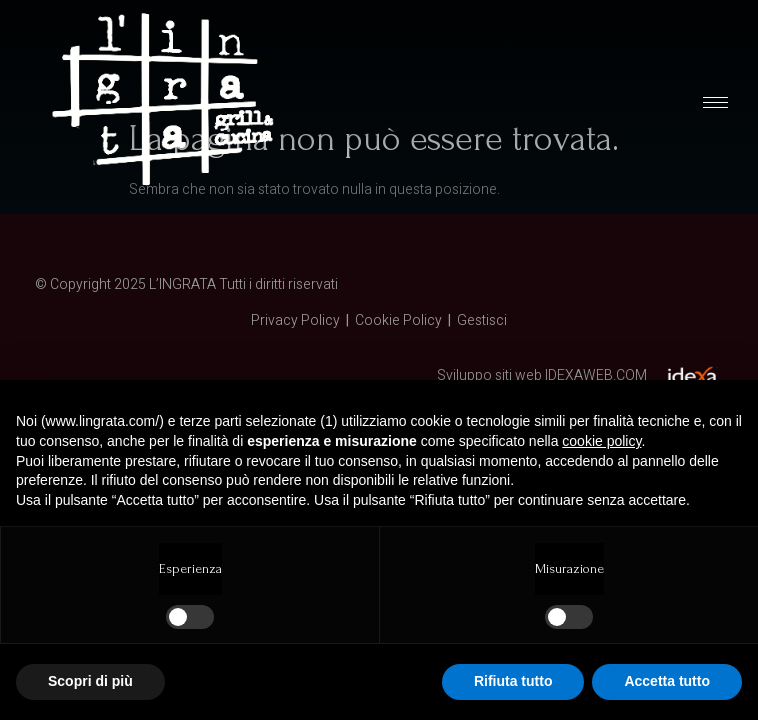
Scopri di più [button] (90, 681)
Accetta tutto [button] (667, 681)
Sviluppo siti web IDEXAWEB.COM (542, 375)
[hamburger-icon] (715, 102)
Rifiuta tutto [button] (513, 681)
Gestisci (482, 320)
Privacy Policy (295, 320)
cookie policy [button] (601, 441)
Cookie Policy (398, 320)
